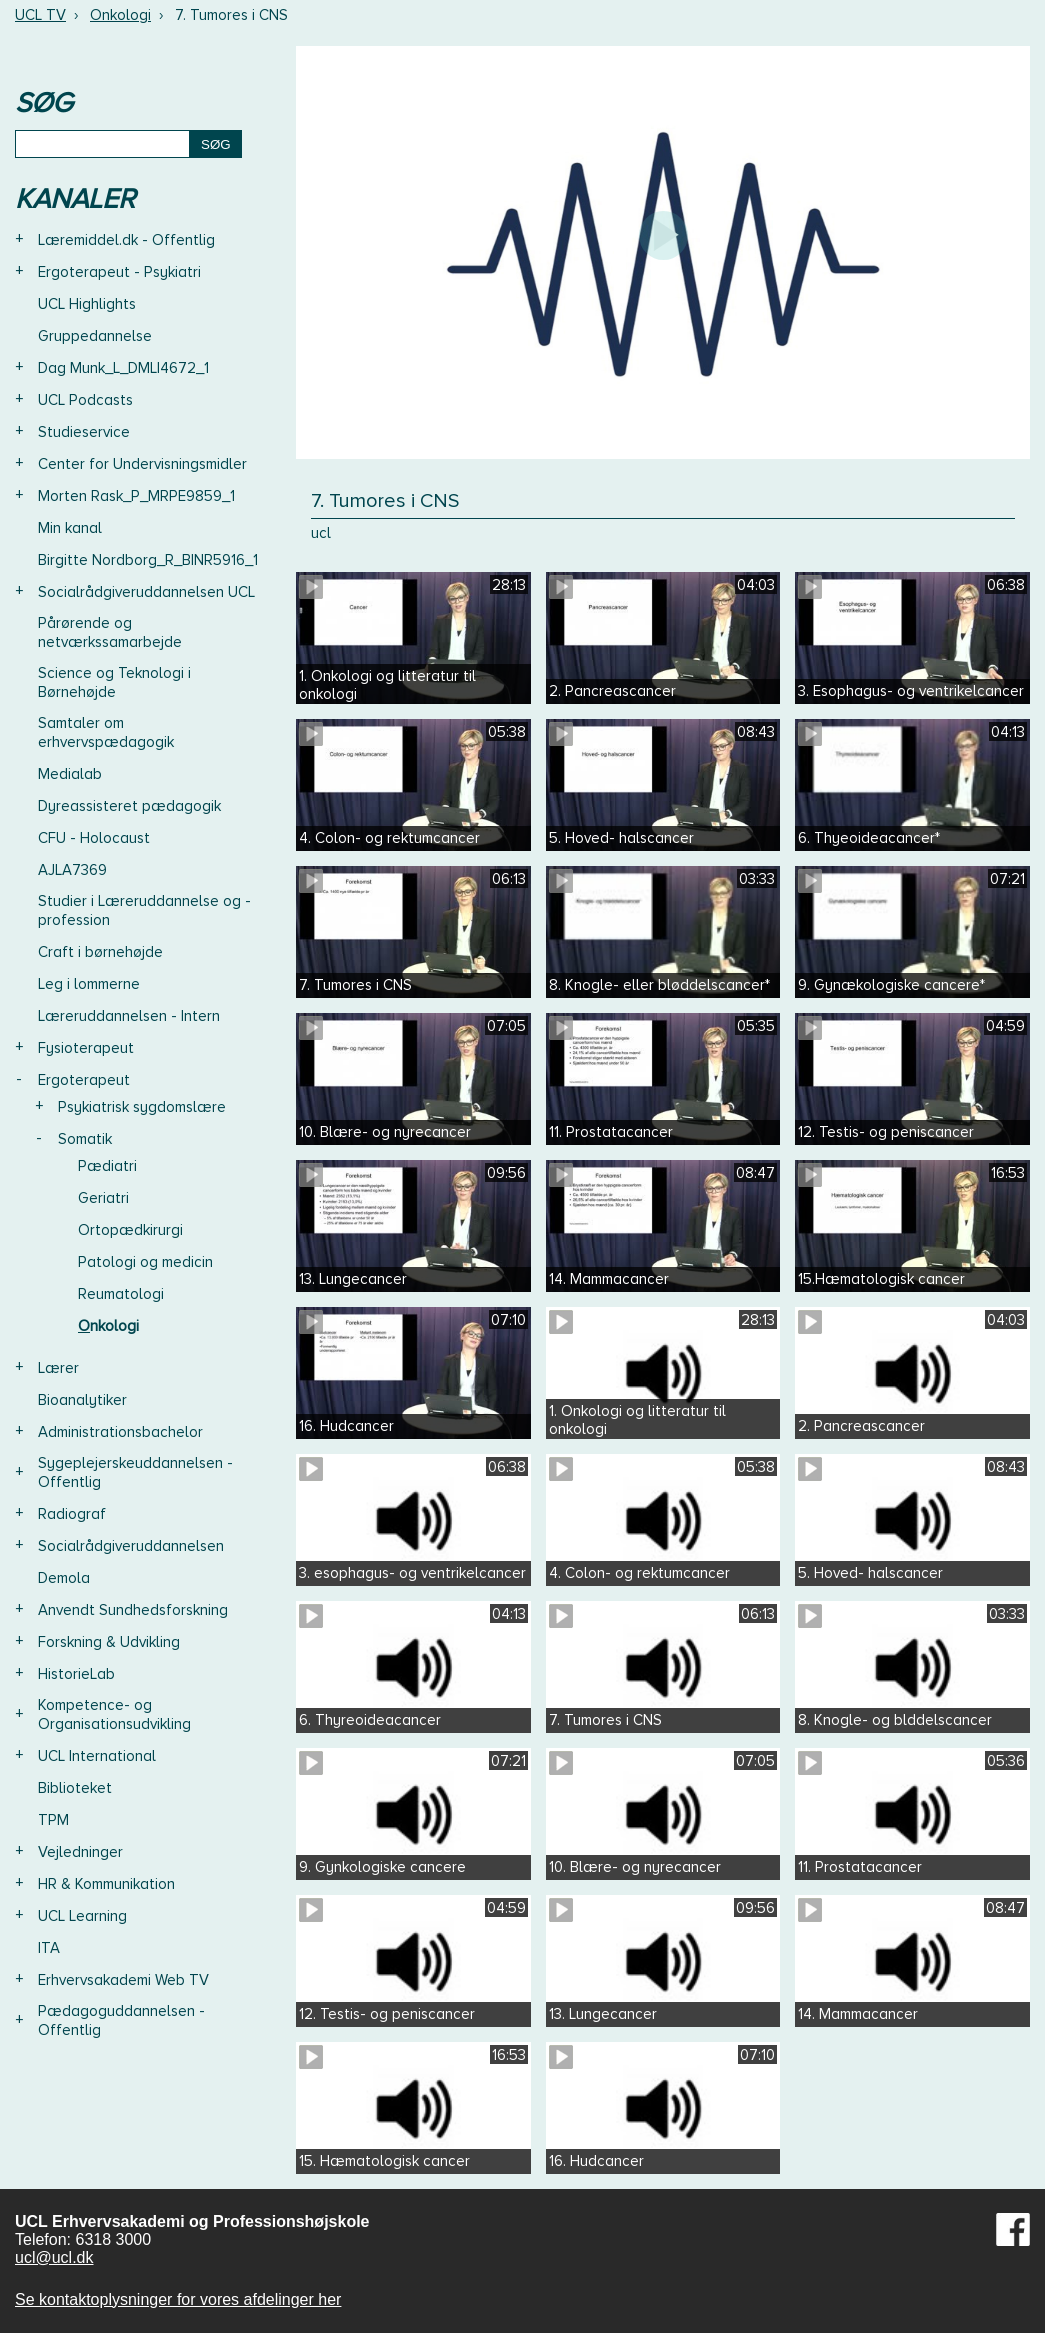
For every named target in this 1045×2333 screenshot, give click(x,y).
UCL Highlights (87, 304)
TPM (53, 1820)
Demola (64, 1578)
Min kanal (70, 528)
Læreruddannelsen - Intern (129, 1016)
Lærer (58, 1368)
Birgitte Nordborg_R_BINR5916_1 (148, 560)
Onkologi (120, 15)
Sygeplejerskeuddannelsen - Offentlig (135, 1472)
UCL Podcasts (85, 400)
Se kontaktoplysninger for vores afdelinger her (178, 2299)
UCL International (97, 1756)
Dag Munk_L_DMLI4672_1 (123, 368)
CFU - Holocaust (94, 838)
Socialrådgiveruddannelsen (131, 1546)
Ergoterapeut (84, 1080)
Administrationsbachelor (120, 1432)
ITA (49, 1948)
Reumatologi (121, 1294)
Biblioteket (75, 1788)
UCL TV (40, 15)
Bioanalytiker (82, 1400)
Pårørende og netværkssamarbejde (110, 632)
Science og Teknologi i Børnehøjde (114, 682)
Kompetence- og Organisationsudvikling (114, 1714)
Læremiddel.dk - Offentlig (126, 240)
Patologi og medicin (145, 1262)
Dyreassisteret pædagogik (129, 806)
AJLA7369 (72, 870)
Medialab (70, 774)
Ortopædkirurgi (130, 1230)
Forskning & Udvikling (109, 1642)
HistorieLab (76, 1674)
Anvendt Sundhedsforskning (133, 1610)
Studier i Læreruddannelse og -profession (144, 910)
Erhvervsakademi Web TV (123, 1980)
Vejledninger (80, 1852)
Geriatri (103, 1198)
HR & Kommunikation (106, 1884)
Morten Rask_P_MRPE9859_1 (136, 496)
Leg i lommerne (89, 984)
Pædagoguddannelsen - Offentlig (121, 2020)
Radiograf (72, 1514)
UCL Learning (82, 1916)
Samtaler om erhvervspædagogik (106, 732)
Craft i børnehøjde (100, 952)
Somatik (85, 1139)
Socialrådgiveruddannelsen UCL (146, 592)
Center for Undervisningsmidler (142, 464)
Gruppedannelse (95, 336)
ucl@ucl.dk (54, 2257)
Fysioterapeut (86, 1048)
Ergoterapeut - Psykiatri (119, 272)
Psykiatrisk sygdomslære (142, 1107)
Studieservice (84, 432)
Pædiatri (107, 1166)
